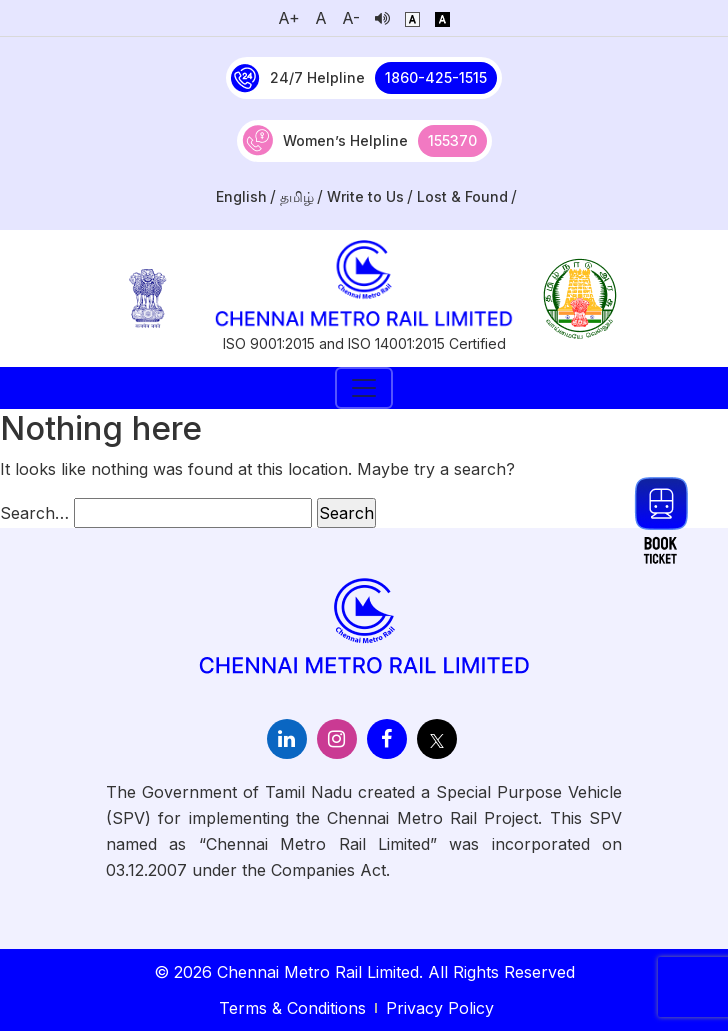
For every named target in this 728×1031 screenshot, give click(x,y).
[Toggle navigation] (364, 388)
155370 (452, 140)
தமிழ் (297, 196)
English (241, 196)
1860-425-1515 (436, 77)
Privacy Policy (440, 1008)
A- (351, 18)
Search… (34, 513)
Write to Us (365, 196)
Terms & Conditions (292, 1008)
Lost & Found (462, 196)
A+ (289, 18)
